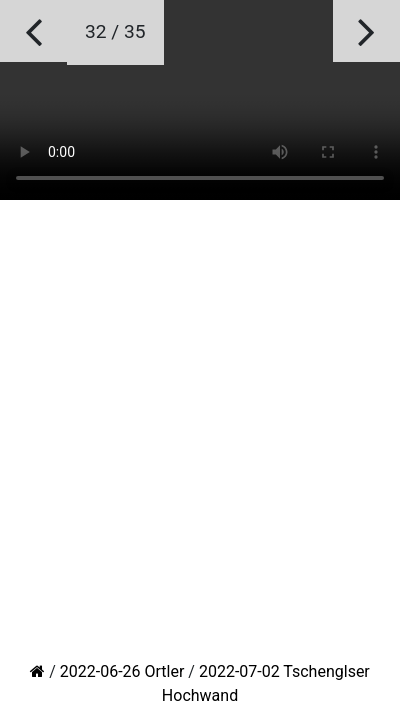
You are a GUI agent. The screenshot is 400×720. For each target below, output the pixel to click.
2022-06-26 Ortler (122, 671)
